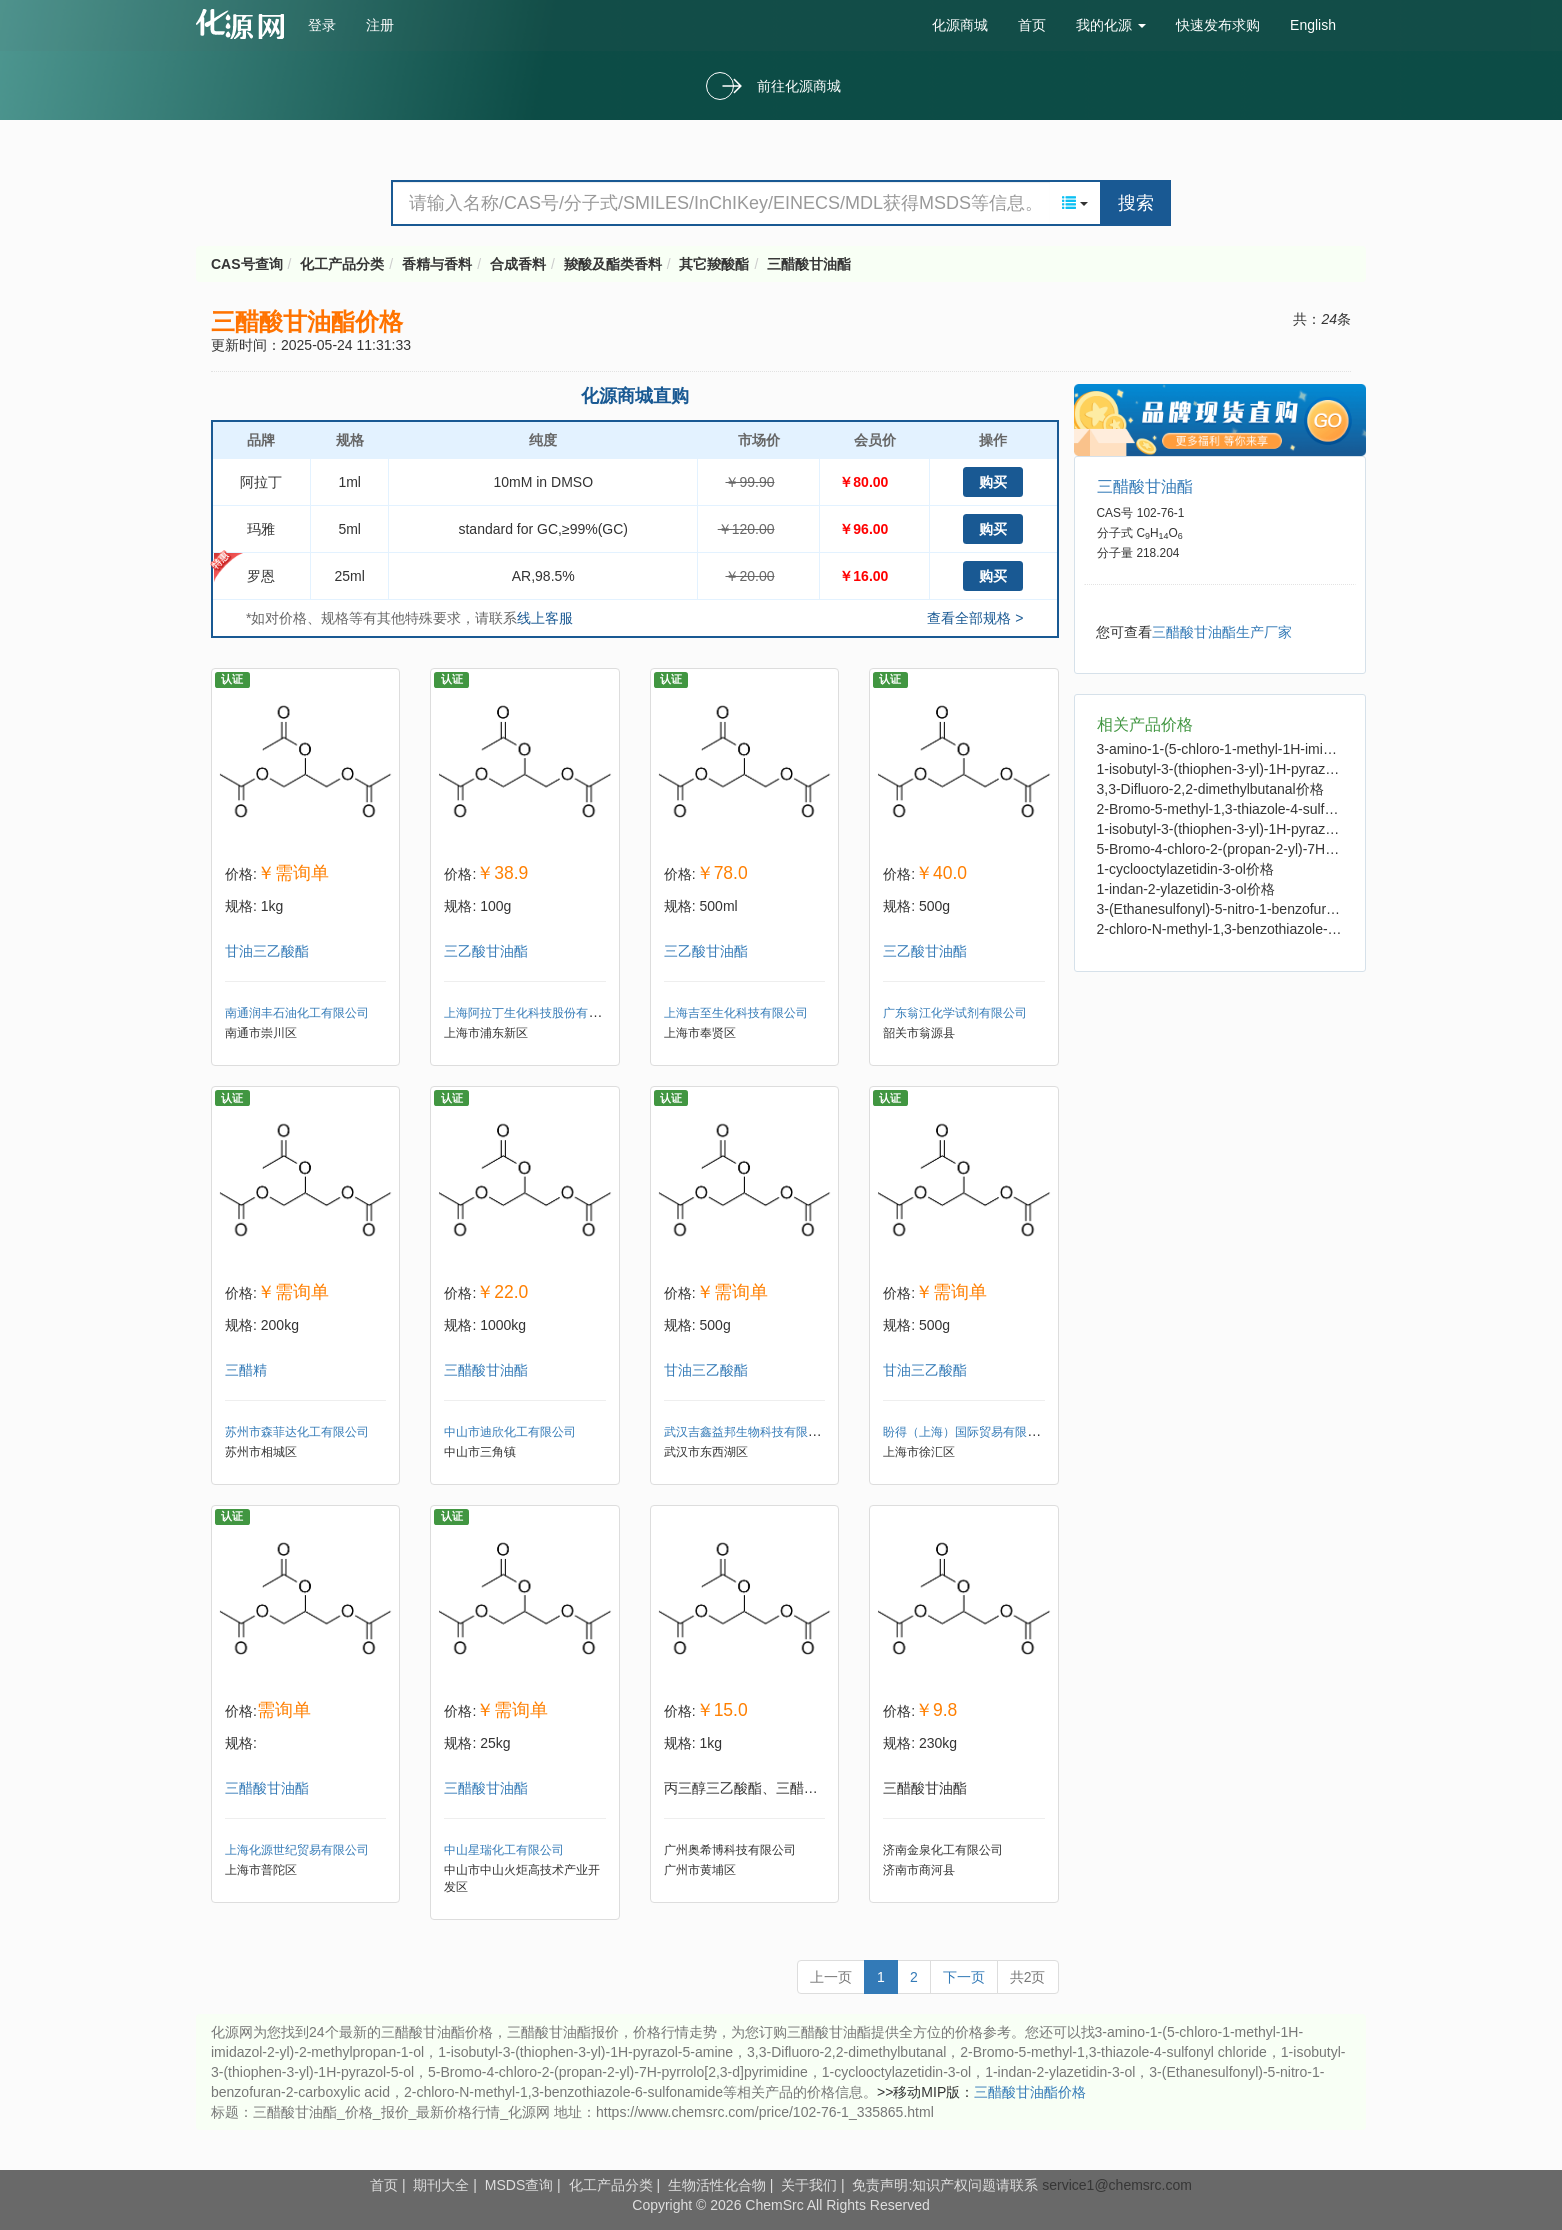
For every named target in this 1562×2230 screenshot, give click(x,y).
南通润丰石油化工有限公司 (297, 1013)
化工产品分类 (342, 264)
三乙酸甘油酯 (486, 951)
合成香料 (518, 264)
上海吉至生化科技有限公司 (736, 1013)
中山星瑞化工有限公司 (504, 1850)
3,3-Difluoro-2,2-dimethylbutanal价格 (1210, 789)
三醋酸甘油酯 (809, 264)
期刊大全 (441, 2185)
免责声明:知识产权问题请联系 (947, 2185)
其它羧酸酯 (714, 264)
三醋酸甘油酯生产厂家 (1222, 632)
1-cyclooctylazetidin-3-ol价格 (1185, 869)
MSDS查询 (519, 2185)
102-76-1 (1161, 513)
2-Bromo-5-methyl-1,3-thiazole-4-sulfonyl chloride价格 (1264, 809)
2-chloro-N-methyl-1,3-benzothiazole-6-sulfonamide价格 (1270, 929)
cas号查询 (244, 24)
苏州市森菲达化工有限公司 (297, 1432)
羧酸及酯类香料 (613, 264)
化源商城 (960, 25)
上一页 (831, 1977)
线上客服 (545, 618)
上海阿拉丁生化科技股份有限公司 (534, 1013)
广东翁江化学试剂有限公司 (955, 1013)
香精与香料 (437, 264)
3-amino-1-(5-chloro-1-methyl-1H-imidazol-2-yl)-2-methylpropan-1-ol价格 (1322, 749)
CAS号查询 (247, 264)
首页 (1032, 25)
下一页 (964, 1977)
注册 (380, 25)
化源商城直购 (635, 396)
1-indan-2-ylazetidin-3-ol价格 (1186, 889)
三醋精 (246, 1370)
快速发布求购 (1218, 25)
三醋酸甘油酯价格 (1030, 2092)
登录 (322, 25)
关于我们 (809, 2185)
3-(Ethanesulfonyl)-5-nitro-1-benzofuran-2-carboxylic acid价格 (1288, 909)
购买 (993, 482)
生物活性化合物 (717, 2185)
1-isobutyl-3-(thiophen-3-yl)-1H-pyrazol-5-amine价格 (1258, 769)
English (1313, 25)
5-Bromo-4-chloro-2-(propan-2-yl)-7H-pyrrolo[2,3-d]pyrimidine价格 (1301, 849)
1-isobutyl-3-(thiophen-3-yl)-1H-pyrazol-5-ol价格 (1245, 829)
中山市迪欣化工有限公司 (510, 1432)
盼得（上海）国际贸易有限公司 (967, 1432)
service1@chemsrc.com (1117, 2185)
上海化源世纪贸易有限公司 (297, 1850)
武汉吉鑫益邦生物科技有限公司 (748, 1432)
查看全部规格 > (975, 618)
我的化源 (1111, 25)
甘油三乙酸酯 (267, 951)
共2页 (1028, 1977)
